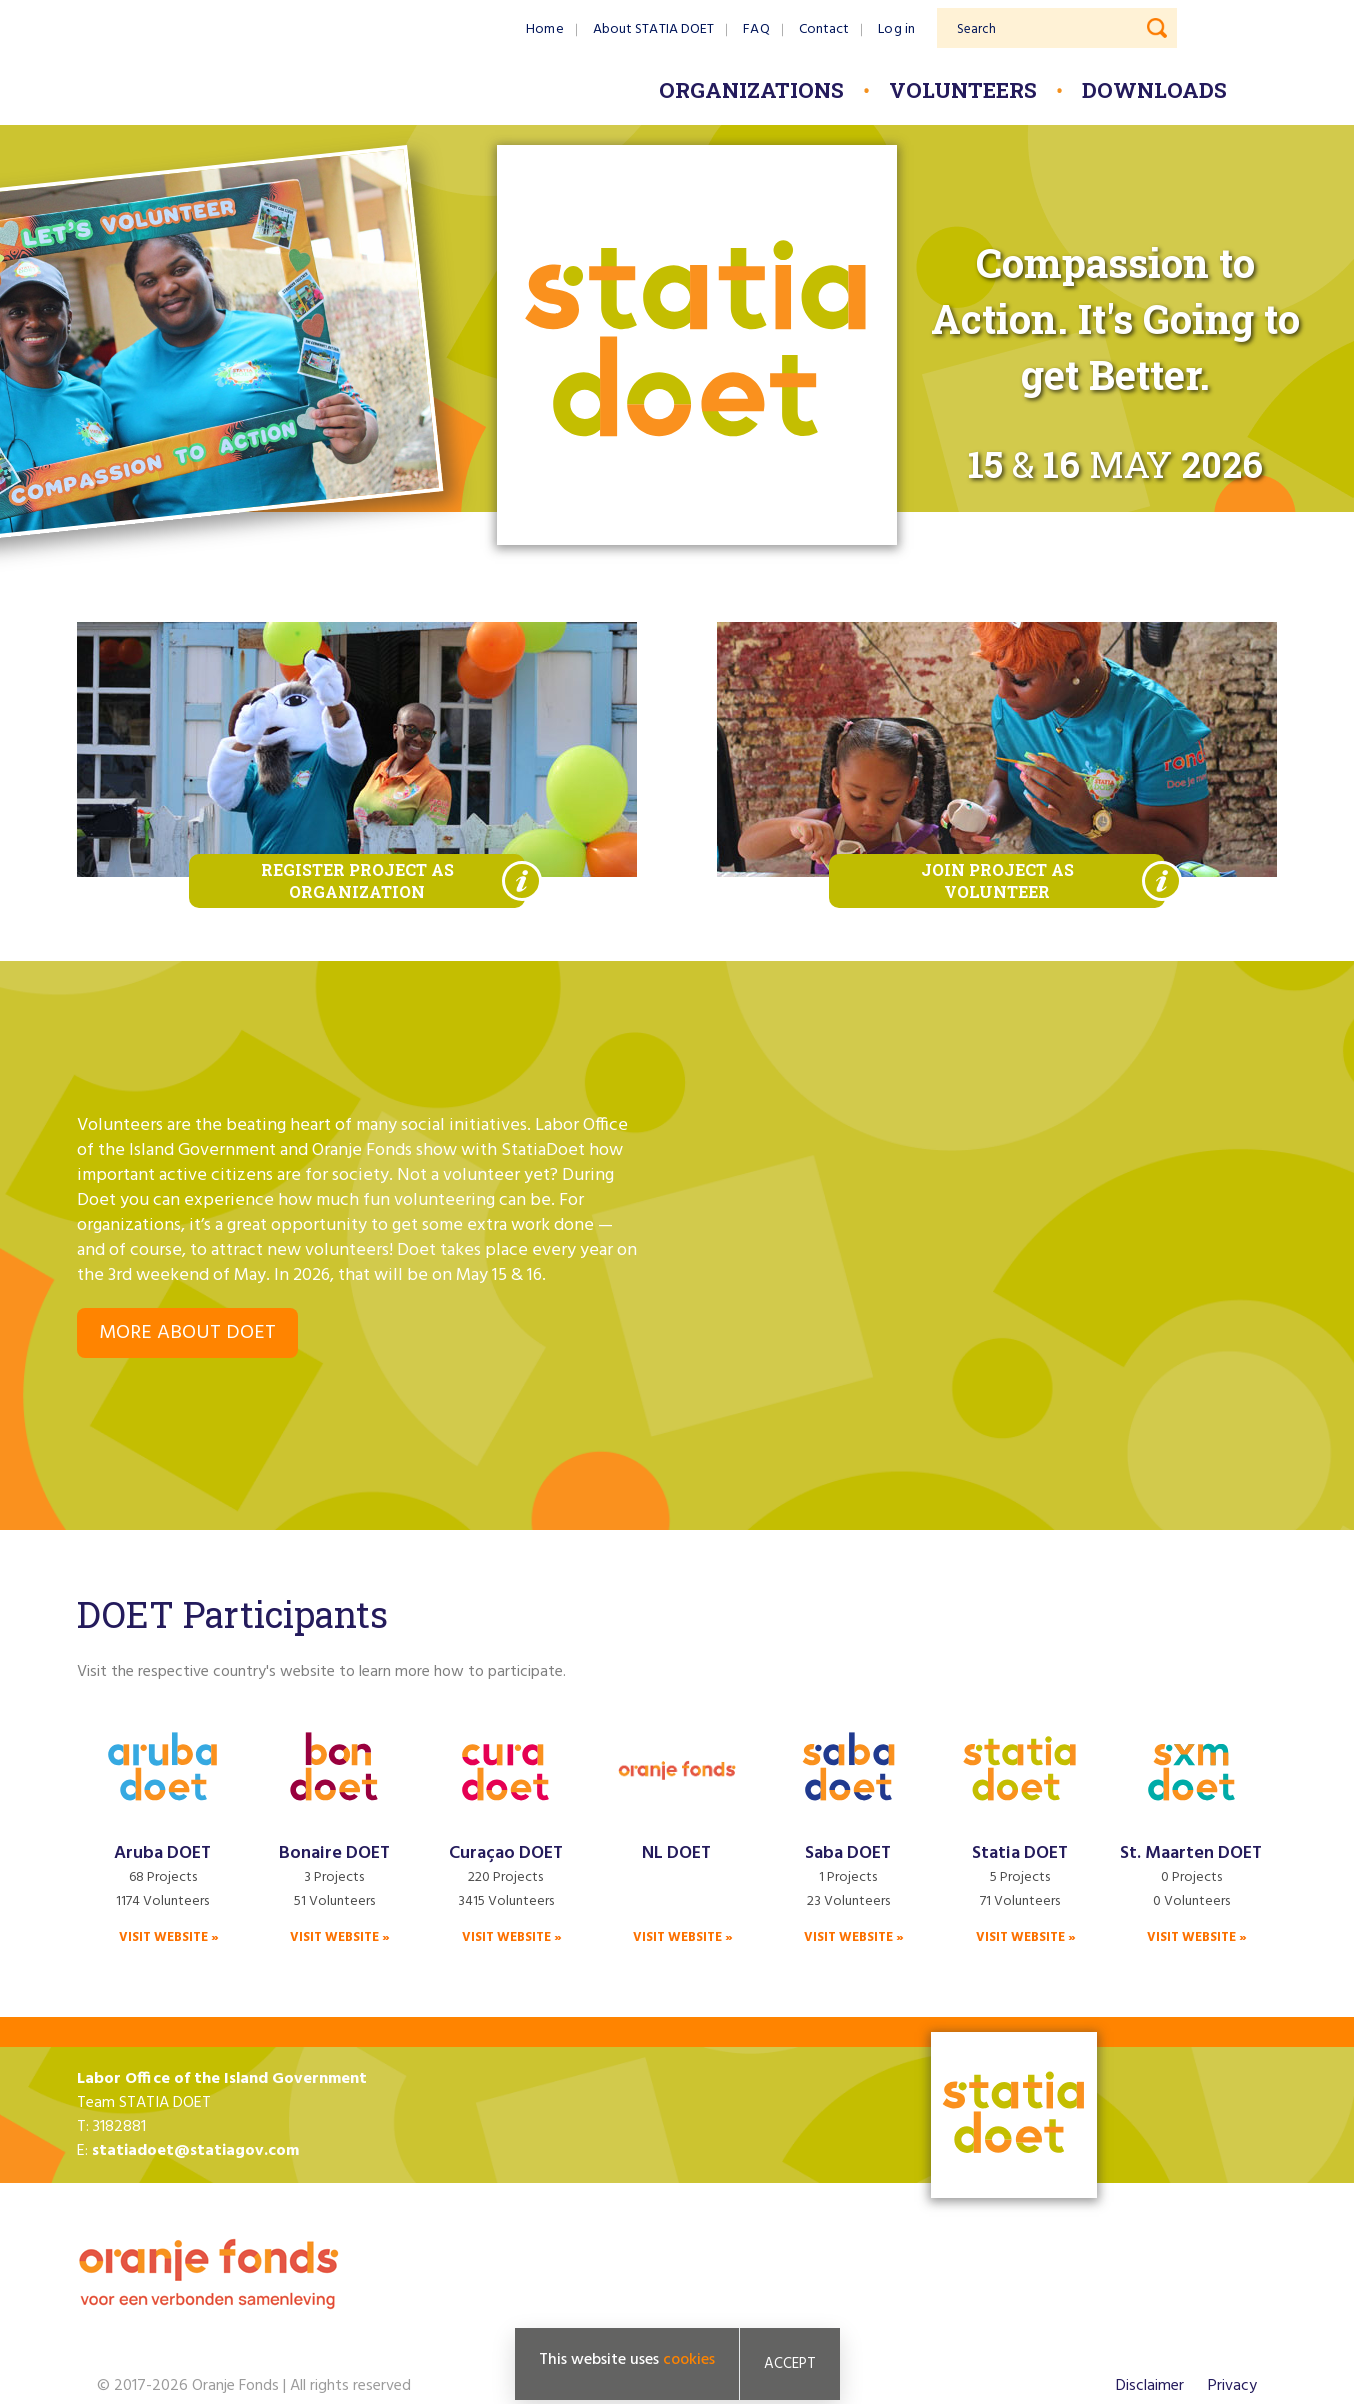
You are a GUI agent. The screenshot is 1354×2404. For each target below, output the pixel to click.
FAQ (756, 29)
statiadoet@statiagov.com (195, 2151)
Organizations (751, 90)
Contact (824, 29)
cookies (689, 2360)
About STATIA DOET (654, 29)
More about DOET (187, 1333)
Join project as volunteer (997, 880)
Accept (790, 2364)
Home (544, 29)
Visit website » (169, 1937)
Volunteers (963, 90)
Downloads (1154, 90)
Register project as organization (357, 880)
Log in (896, 29)
